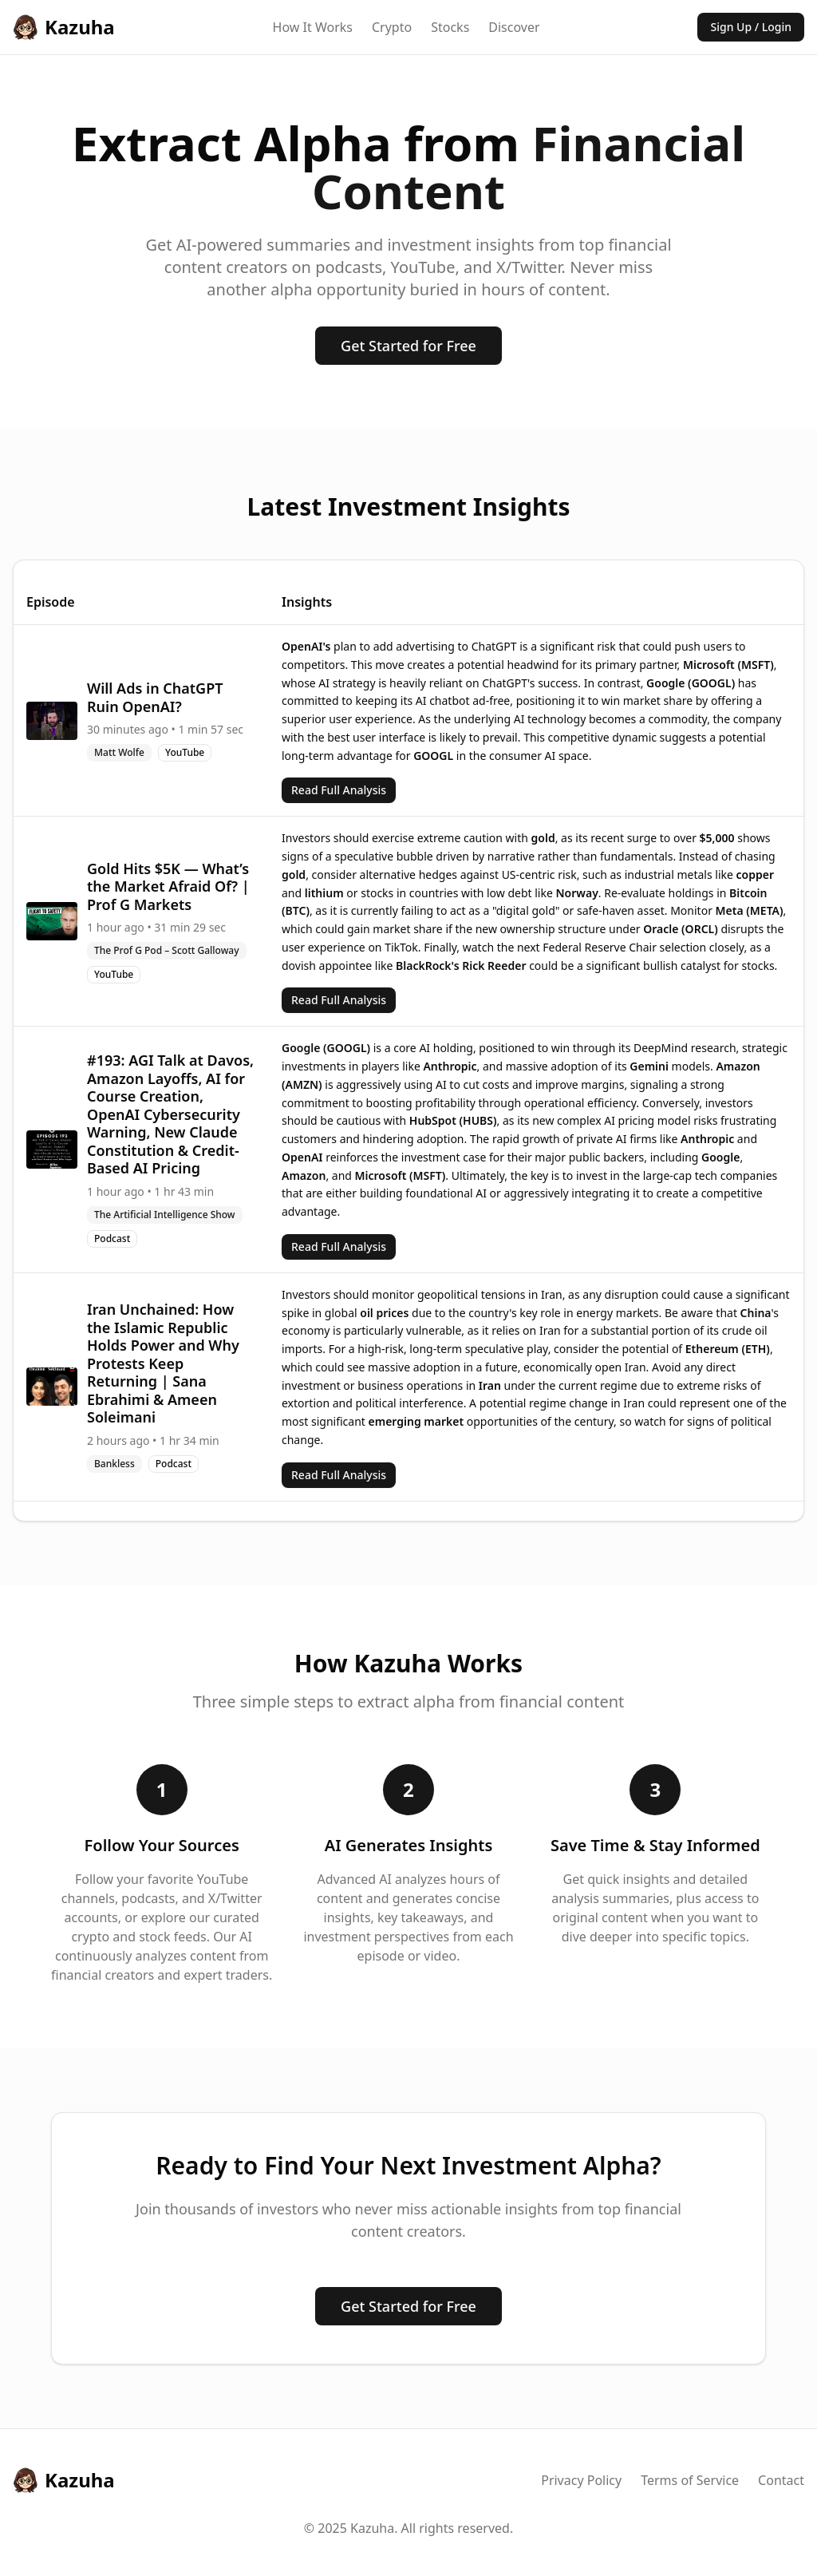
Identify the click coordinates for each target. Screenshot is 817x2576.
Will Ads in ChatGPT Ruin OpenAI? (155, 697)
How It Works (313, 27)
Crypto (392, 27)
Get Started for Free (408, 345)
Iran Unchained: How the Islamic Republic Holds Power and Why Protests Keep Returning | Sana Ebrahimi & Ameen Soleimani (163, 1363)
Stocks (450, 27)
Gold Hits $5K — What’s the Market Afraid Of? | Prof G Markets (168, 886)
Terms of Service (690, 2480)
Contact (781, 2480)
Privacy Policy (581, 2480)
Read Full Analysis (338, 789)
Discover (513, 27)
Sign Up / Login (750, 26)
